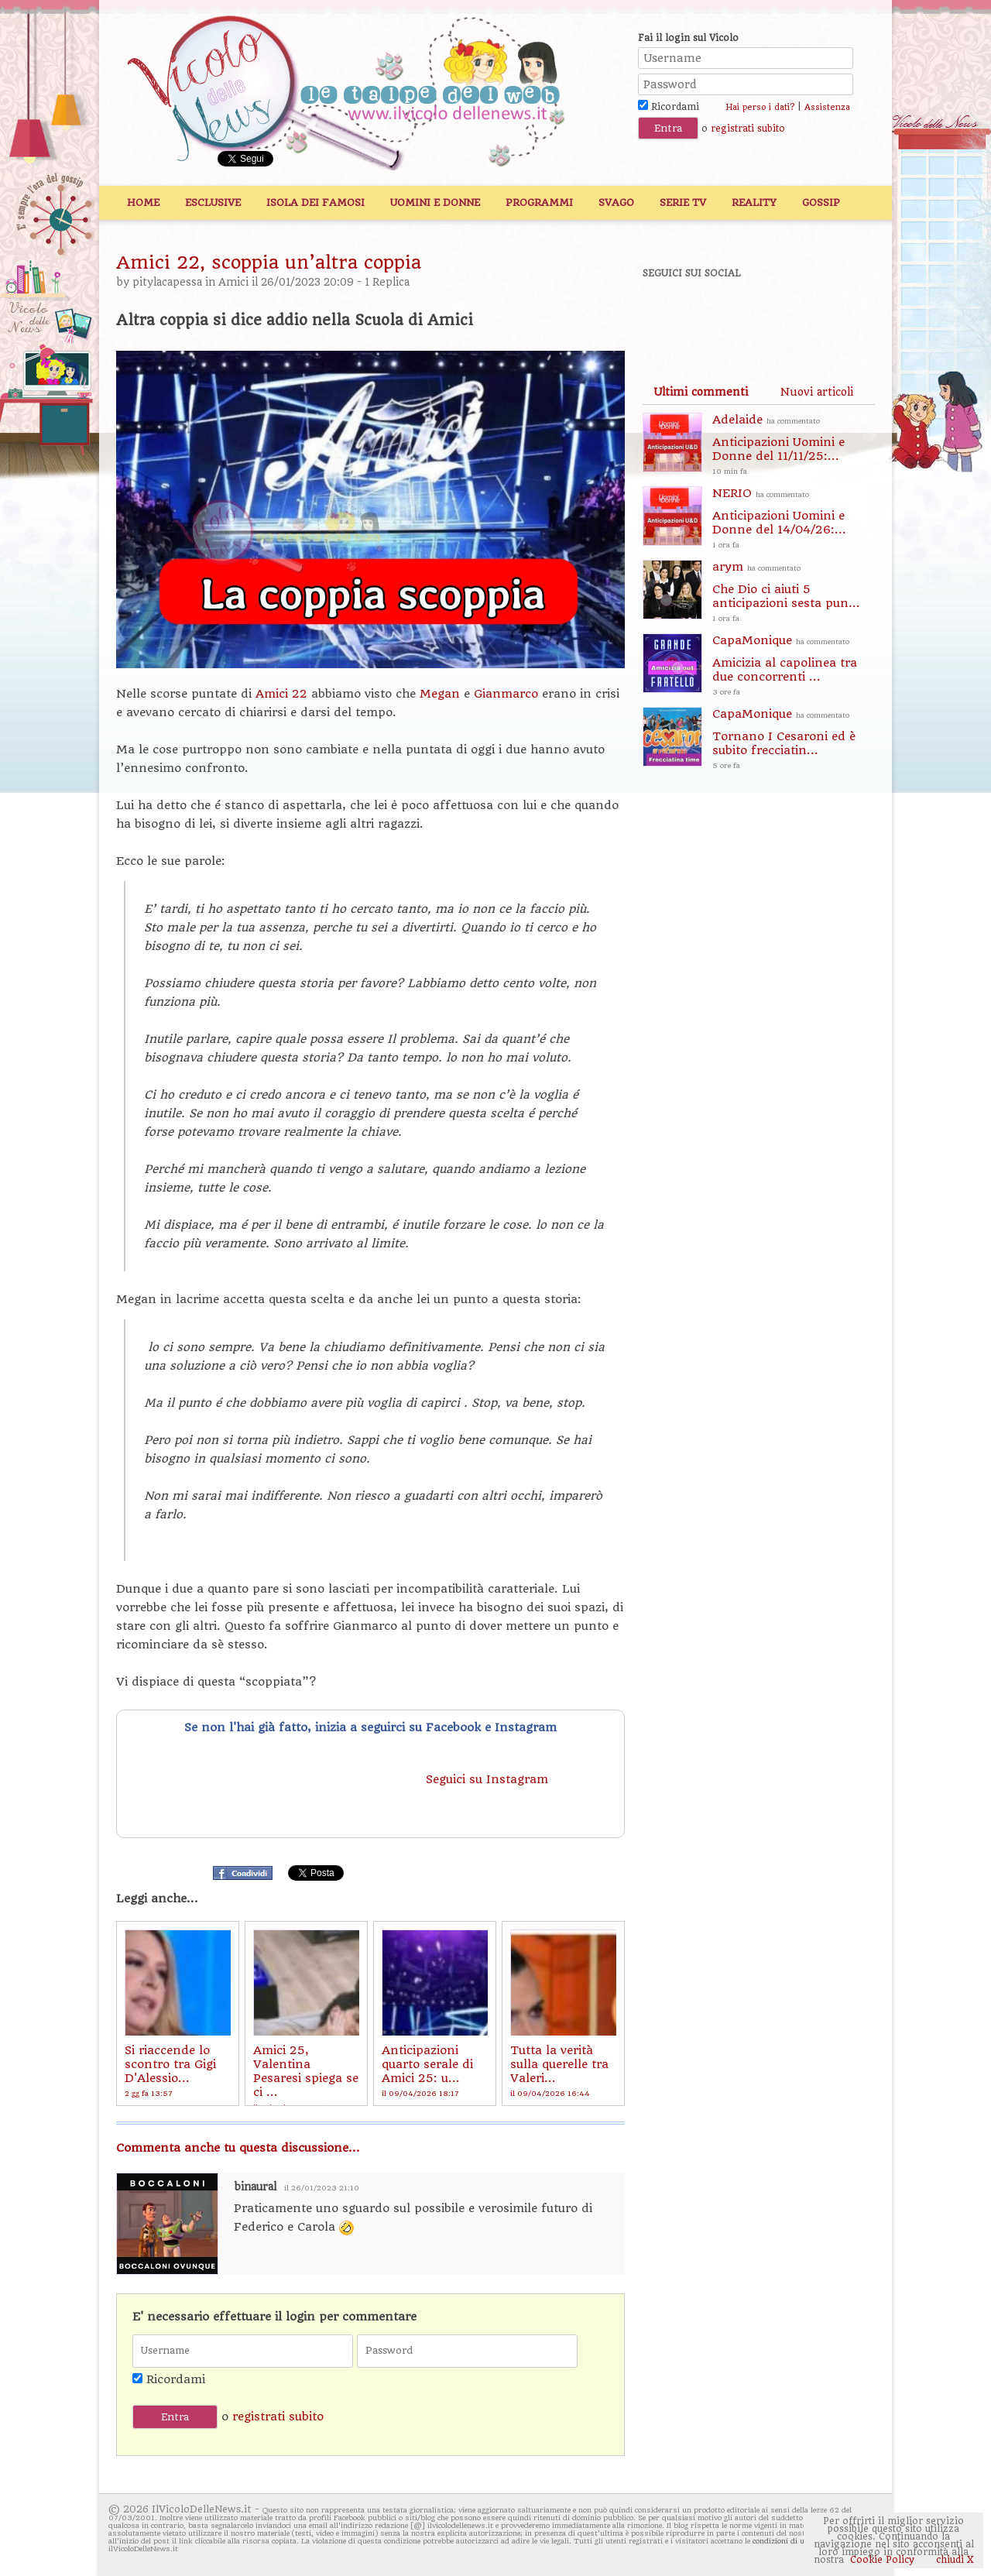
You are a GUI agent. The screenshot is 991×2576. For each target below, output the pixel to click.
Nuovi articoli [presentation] (816, 392)
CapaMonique (793, 666)
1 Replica (387, 282)
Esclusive (213, 202)
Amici (233, 282)
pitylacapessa (167, 282)
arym (793, 593)
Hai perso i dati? (759, 107)
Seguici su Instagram (489, 1779)
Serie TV (683, 202)
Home (143, 202)
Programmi (539, 202)
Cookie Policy (882, 2559)
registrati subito (748, 128)
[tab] (701, 392)
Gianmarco (508, 694)
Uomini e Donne (435, 202)
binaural (255, 2187)
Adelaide (793, 445)
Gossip (821, 202)
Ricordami (668, 106)
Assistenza (827, 107)
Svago (616, 202)
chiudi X (953, 2559)
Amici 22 (281, 694)
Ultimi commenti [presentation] (700, 392)
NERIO (793, 519)
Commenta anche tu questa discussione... (238, 2148)
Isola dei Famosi (315, 202)
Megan (442, 694)
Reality (754, 202)
